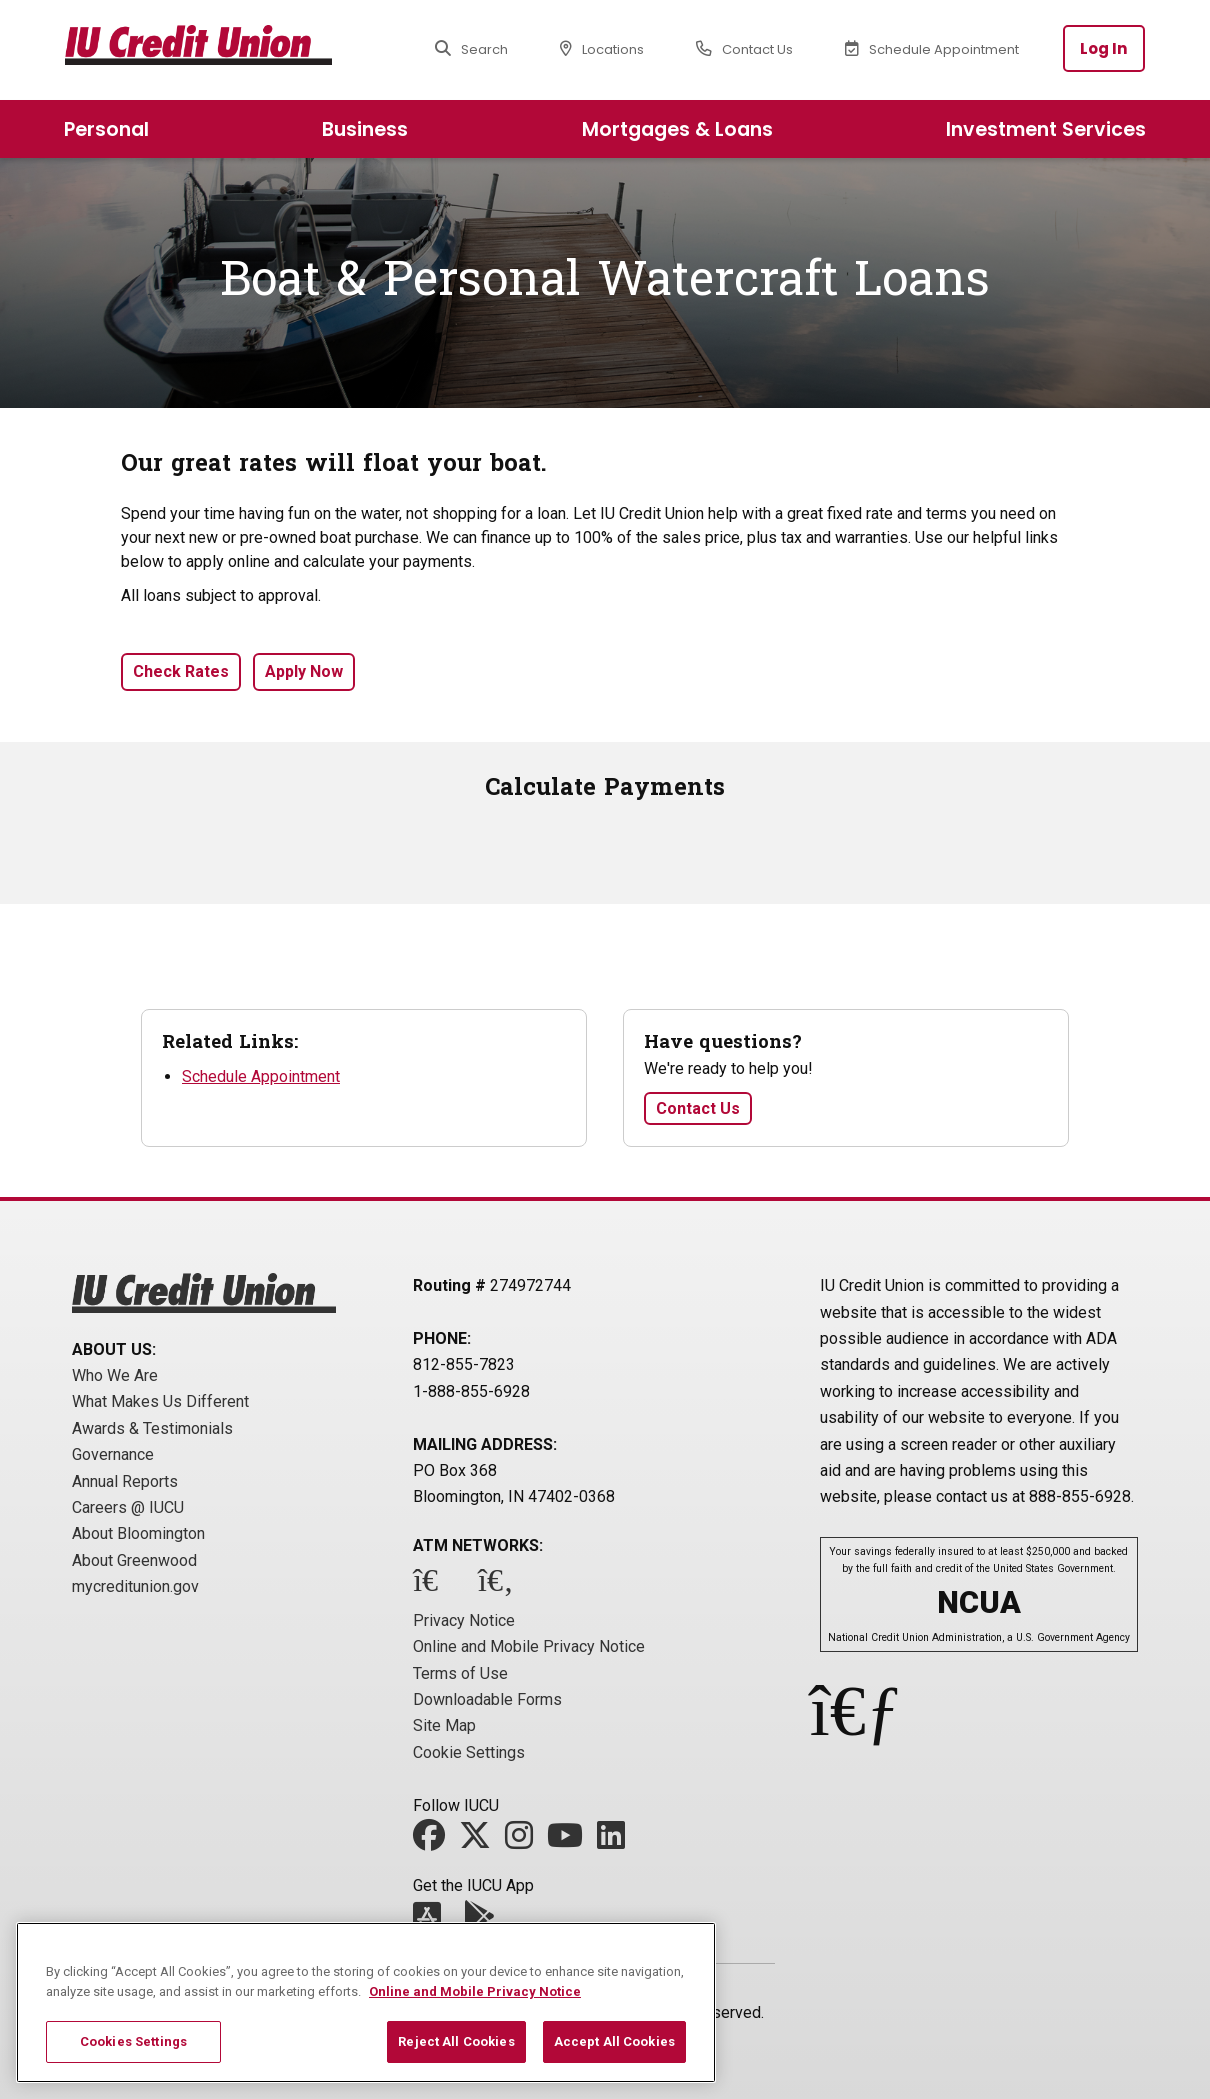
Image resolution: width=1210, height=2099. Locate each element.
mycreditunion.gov (135, 1586)
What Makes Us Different (160, 1401)
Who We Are (115, 1375)
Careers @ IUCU (128, 1507)
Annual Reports (125, 1481)
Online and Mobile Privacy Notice (529, 1646)
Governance (113, 1454)
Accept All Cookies (614, 2041)
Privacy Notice (464, 1620)
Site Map (444, 1725)
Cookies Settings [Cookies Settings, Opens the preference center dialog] (133, 2041)
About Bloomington (138, 1533)
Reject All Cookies (456, 2041)
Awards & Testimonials (152, 1428)
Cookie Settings (469, 1752)
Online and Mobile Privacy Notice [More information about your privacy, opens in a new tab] (475, 1991)
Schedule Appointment (261, 1076)
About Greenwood (134, 1560)
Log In (1104, 48)
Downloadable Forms (487, 1699)
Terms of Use (460, 1673)
